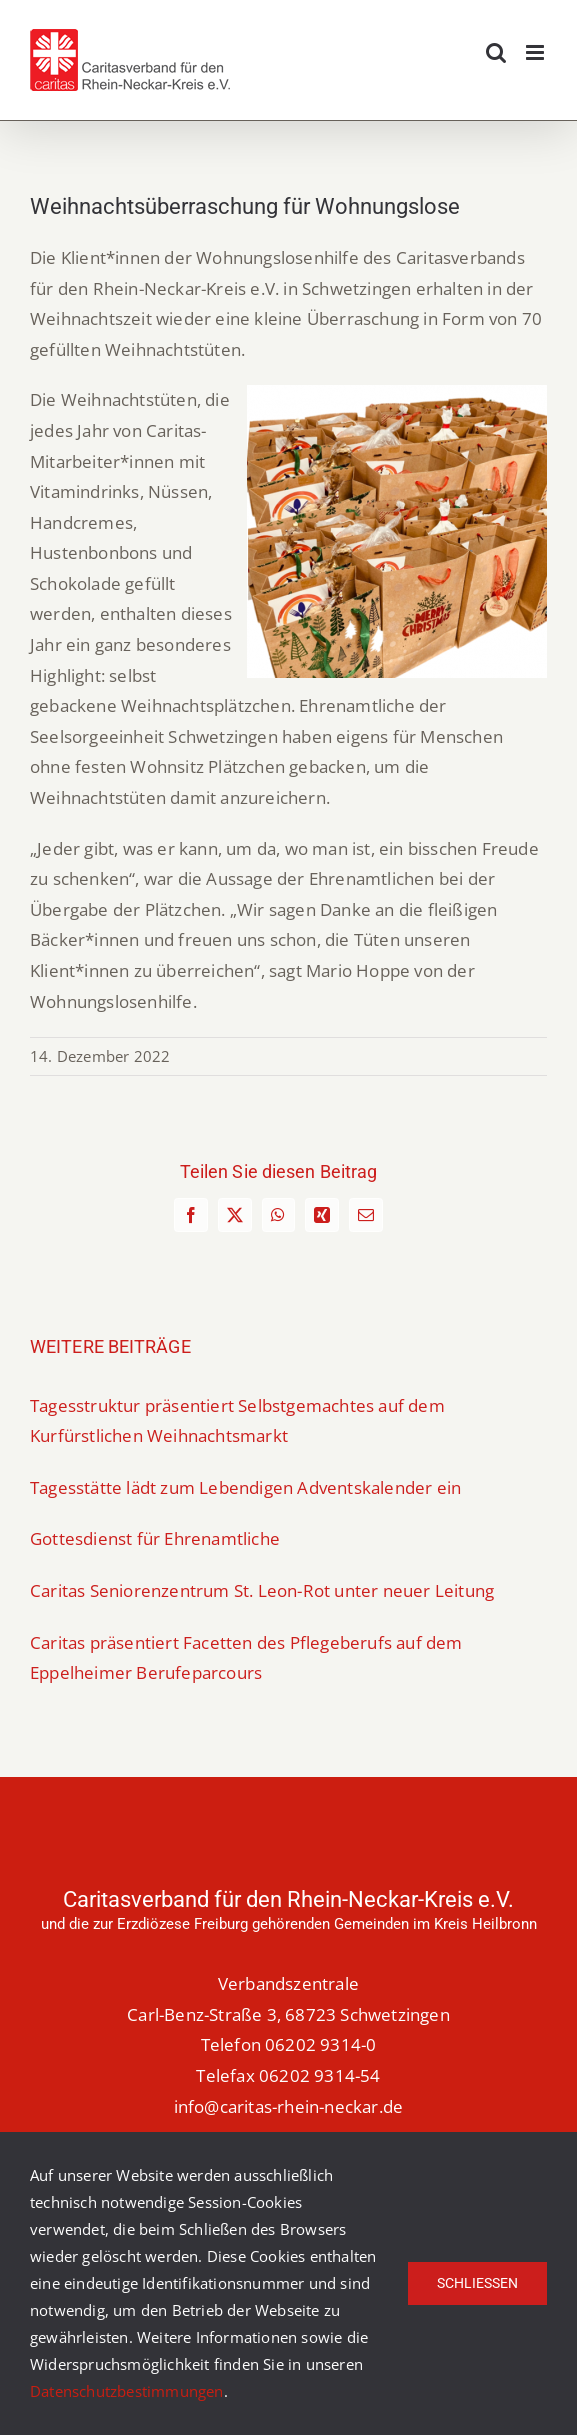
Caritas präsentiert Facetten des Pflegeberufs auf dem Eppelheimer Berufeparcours (246, 1658)
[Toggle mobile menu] (536, 52)
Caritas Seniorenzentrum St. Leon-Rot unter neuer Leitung (262, 1590)
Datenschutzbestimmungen (127, 2391)
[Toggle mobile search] (496, 52)
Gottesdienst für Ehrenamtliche (155, 1538)
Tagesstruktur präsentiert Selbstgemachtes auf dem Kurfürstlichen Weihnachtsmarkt (237, 1421)
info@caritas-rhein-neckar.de (289, 2106)
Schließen (477, 2283)
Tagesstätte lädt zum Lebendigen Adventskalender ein (245, 1487)
